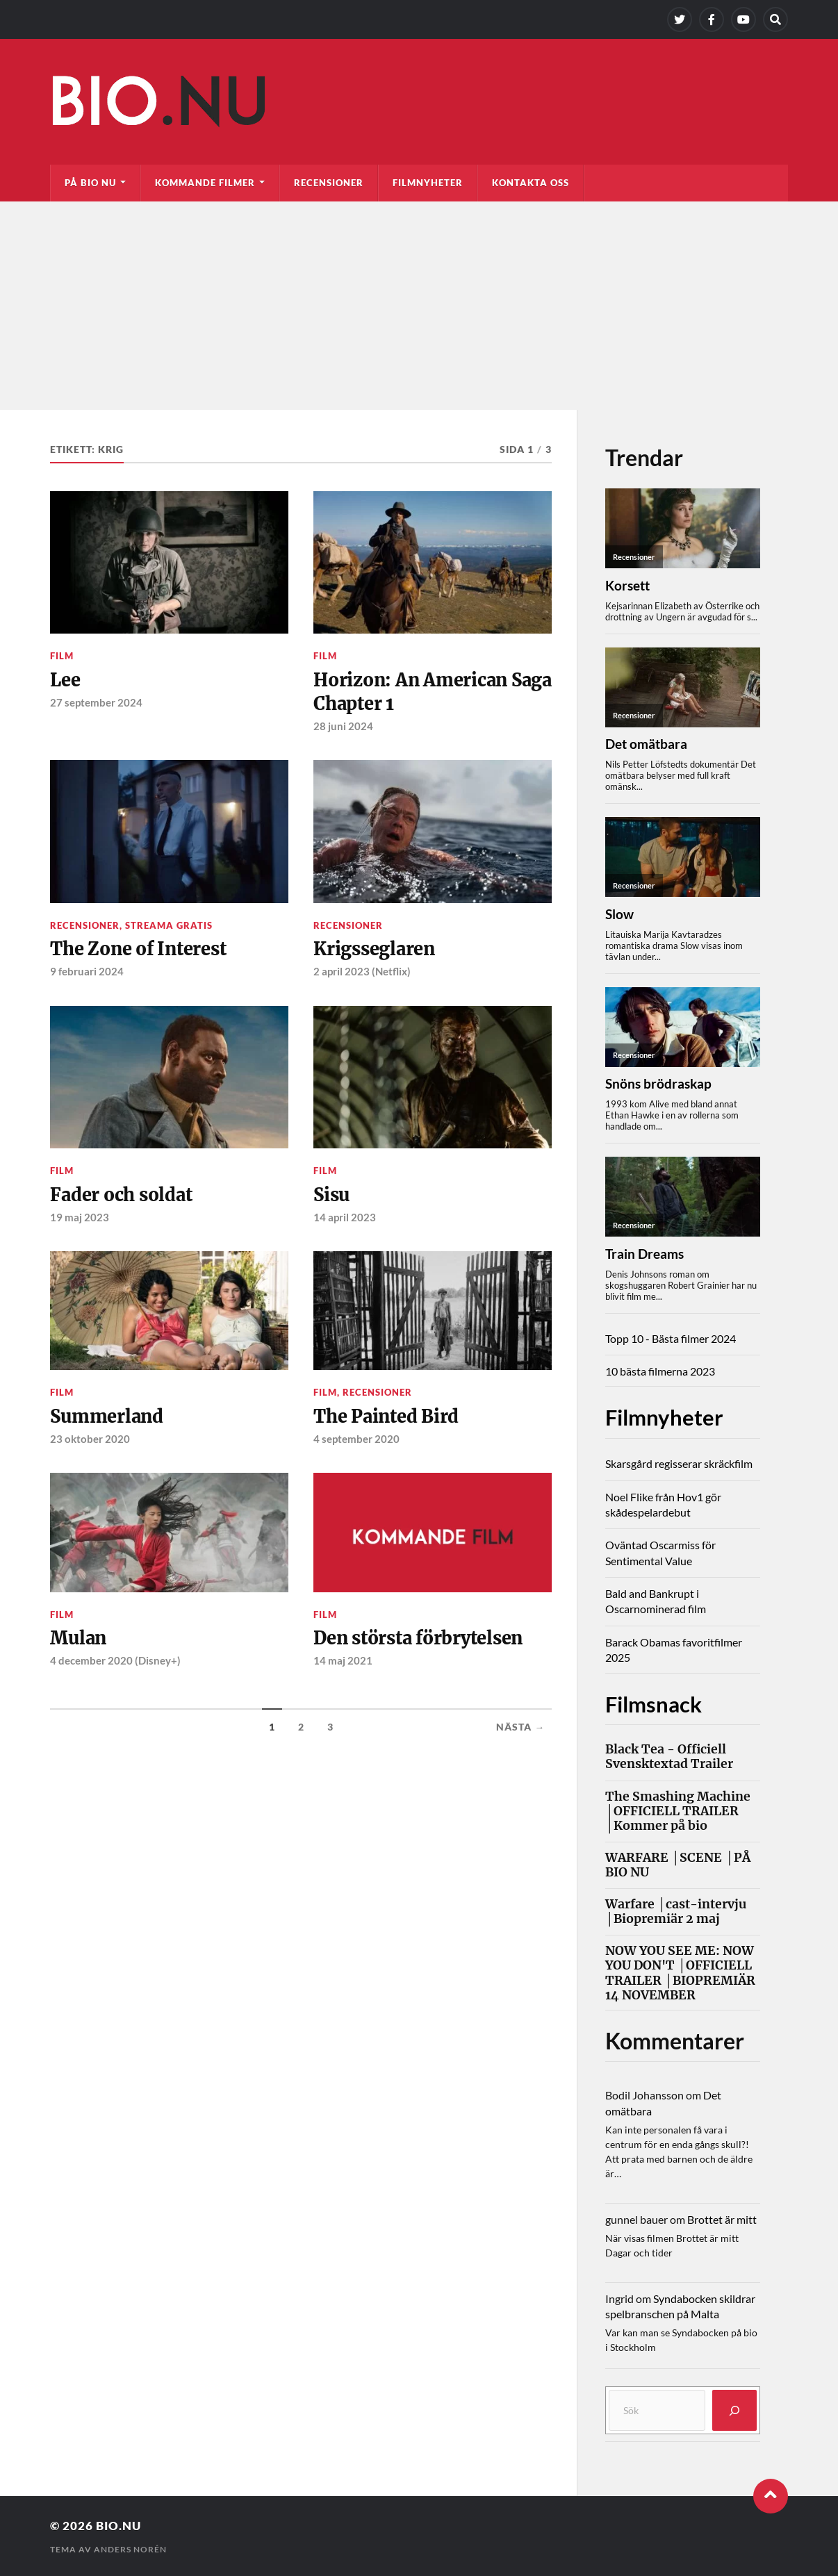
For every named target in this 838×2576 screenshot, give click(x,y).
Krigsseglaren (374, 950)
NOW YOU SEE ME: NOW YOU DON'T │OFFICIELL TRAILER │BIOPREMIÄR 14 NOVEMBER (680, 1973)
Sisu (331, 1195)
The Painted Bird (386, 1417)
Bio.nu (118, 2525)
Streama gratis (169, 926)
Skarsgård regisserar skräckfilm (679, 1463)
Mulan (79, 1639)
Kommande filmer (205, 182)
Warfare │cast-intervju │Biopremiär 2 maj (675, 1911)
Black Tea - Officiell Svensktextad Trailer (669, 1757)
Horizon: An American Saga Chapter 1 (411, 692)
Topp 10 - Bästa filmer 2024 (670, 1338)
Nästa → (520, 1729)
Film (62, 655)
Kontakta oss (530, 182)
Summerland (107, 1417)
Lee (65, 680)
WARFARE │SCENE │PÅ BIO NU (677, 1864)
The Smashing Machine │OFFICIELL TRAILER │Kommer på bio (677, 1811)
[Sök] (734, 2409)
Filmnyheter (428, 182)
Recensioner (328, 182)
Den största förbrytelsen (419, 1639)
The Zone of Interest (139, 950)
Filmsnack (655, 1703)
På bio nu (90, 182)
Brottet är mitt (722, 2218)
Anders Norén (130, 2548)
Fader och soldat (121, 1195)
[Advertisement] (419, 305)
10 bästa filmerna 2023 (660, 1371)
